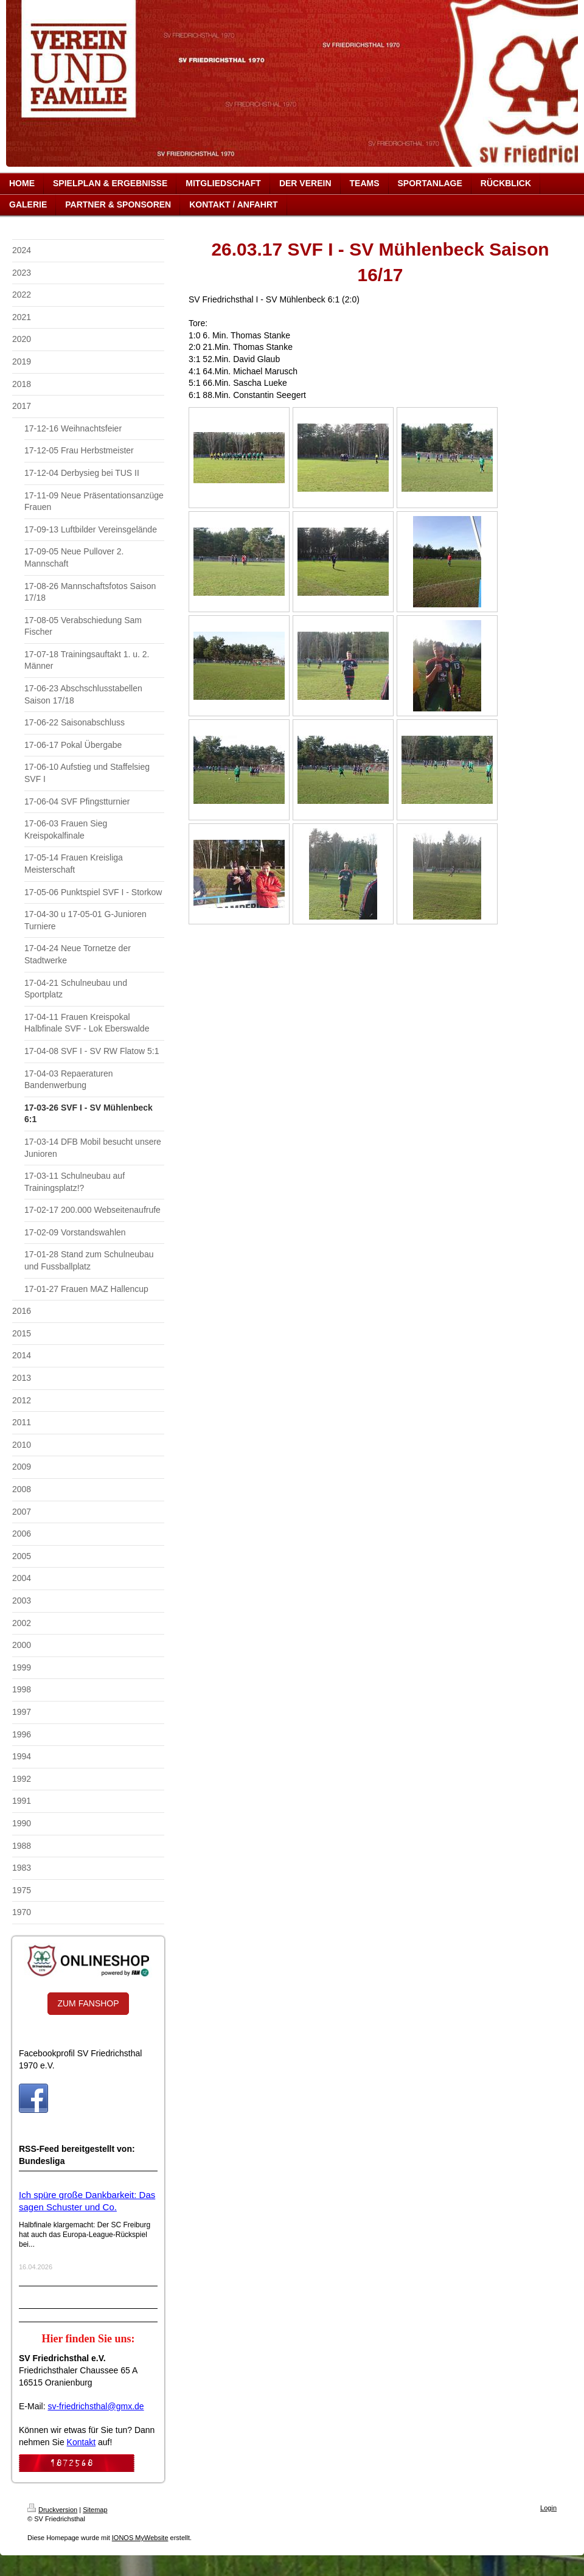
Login (548, 2507)
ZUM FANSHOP (88, 2003)
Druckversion (52, 2509)
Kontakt (81, 2442)
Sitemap (95, 2509)
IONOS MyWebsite (140, 2537)
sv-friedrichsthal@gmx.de (95, 2406)
